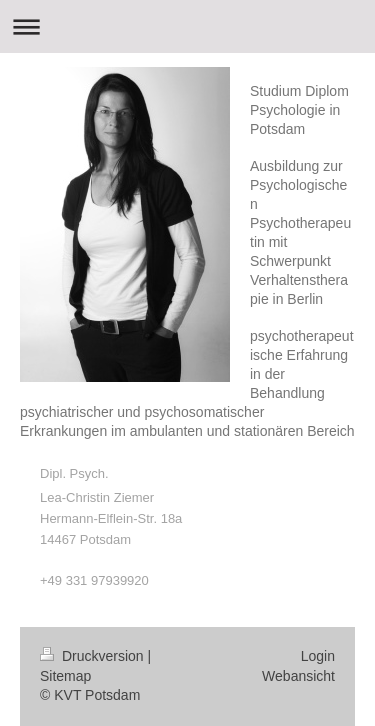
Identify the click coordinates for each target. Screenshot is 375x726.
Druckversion (93, 656)
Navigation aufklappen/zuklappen (187, 26)
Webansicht (298, 676)
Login (318, 656)
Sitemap (65, 676)
